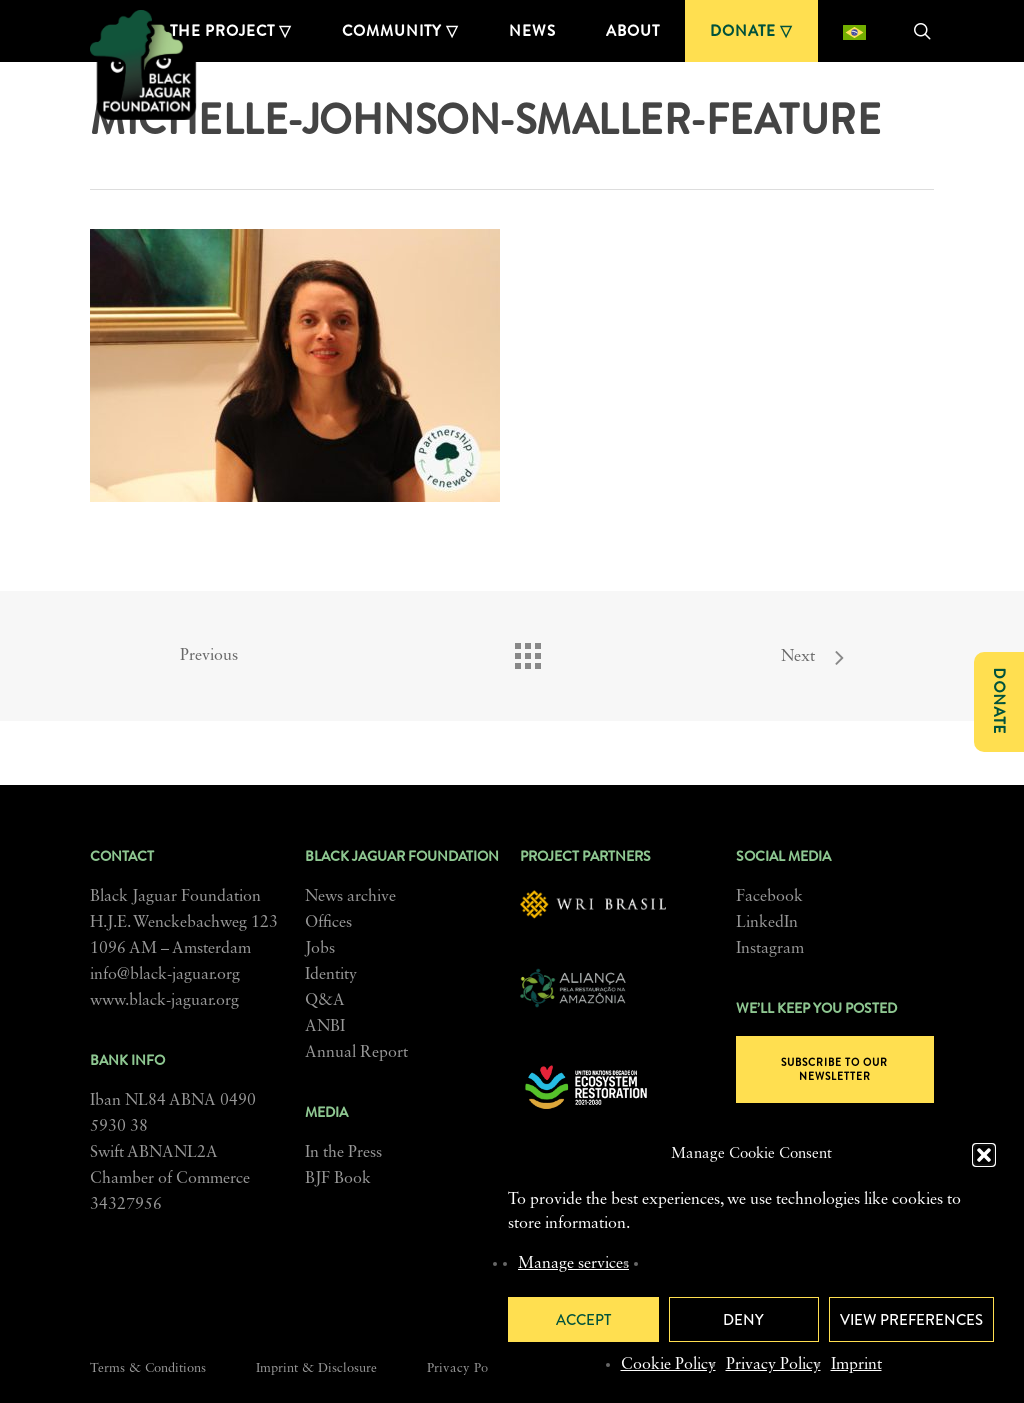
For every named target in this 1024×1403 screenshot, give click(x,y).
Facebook (769, 897)
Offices (328, 923)
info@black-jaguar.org (165, 975)
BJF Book (338, 1179)
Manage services (573, 1264)
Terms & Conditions (148, 1368)
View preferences (911, 1320)
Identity (331, 975)
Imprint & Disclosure (316, 1368)
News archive (350, 897)
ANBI (325, 1027)
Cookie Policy (668, 1365)
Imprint (856, 1365)
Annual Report (356, 1053)
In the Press (343, 1153)
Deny (743, 1320)
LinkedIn (767, 923)
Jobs (320, 949)
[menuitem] (854, 31)
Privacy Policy (773, 1365)
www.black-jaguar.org (164, 1001)
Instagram (770, 949)
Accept (583, 1320)
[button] (984, 1155)
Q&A (325, 1001)
